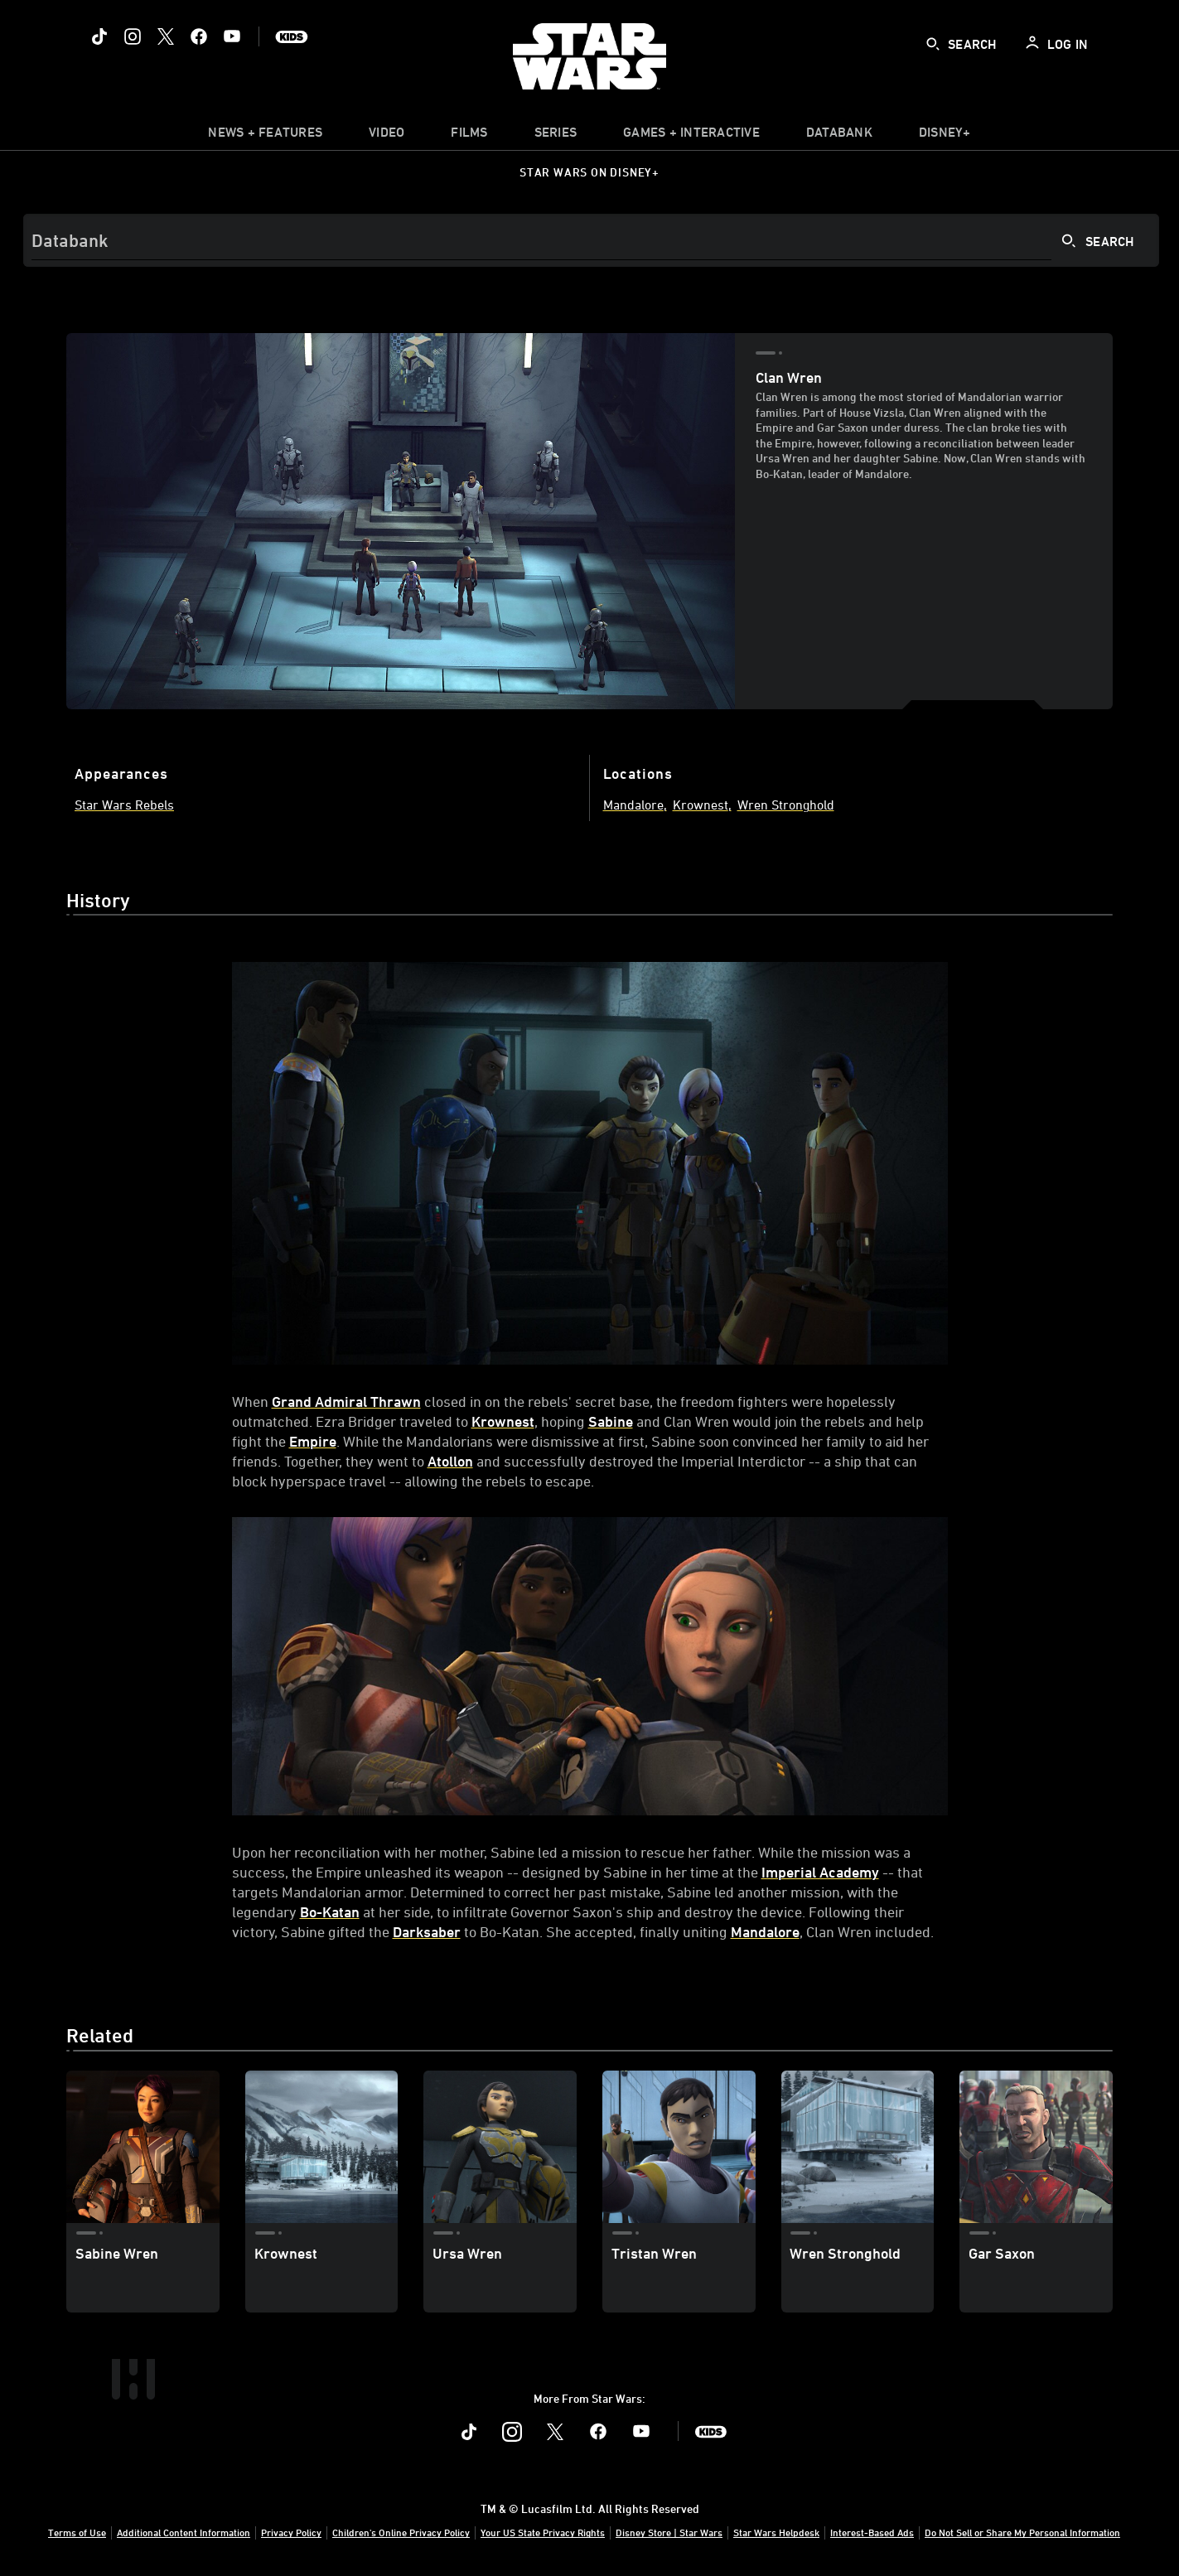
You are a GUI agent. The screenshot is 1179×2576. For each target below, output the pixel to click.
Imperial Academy (820, 1871)
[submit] (933, 44)
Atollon (450, 1460)
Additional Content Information (183, 2532)
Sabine (610, 1421)
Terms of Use (77, 2532)
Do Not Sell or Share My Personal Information (1022, 2532)
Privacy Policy (291, 2532)
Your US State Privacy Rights (543, 2532)
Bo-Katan (330, 1911)
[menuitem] (386, 136)
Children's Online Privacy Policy (401, 2532)
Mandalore (765, 1931)
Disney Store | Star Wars (669, 2532)
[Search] (591, 240)
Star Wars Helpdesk (776, 2532)
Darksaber (427, 1931)
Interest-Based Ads (872, 2532)
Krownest (502, 1421)
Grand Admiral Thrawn (346, 1401)
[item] (265, 136)
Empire (312, 1441)
